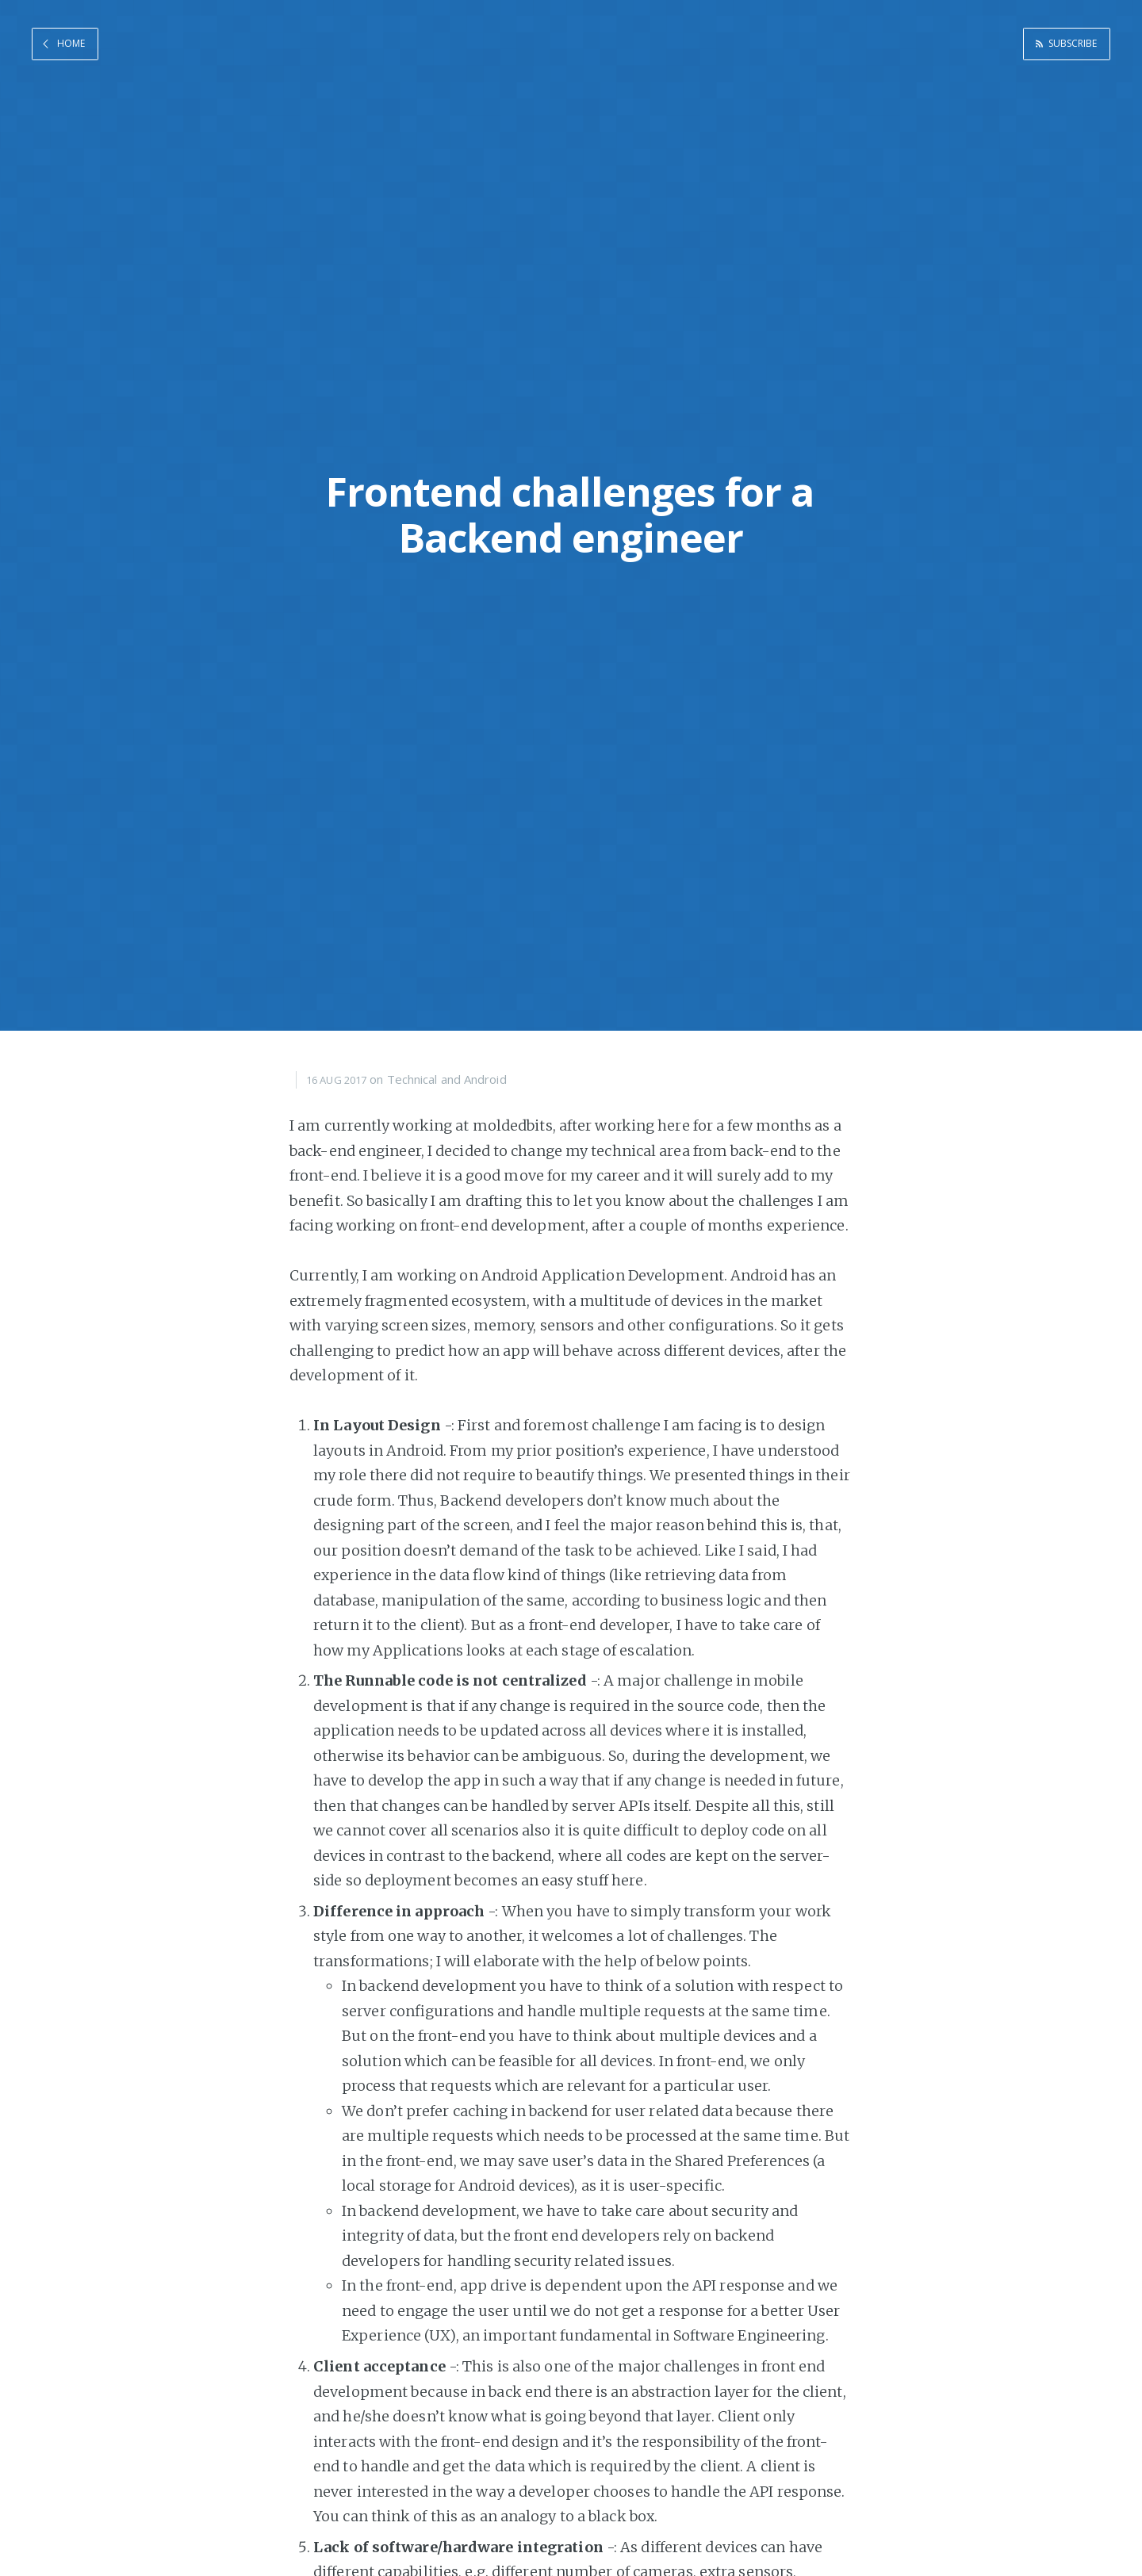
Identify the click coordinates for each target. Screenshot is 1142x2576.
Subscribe (1069, 42)
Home (71, 42)
